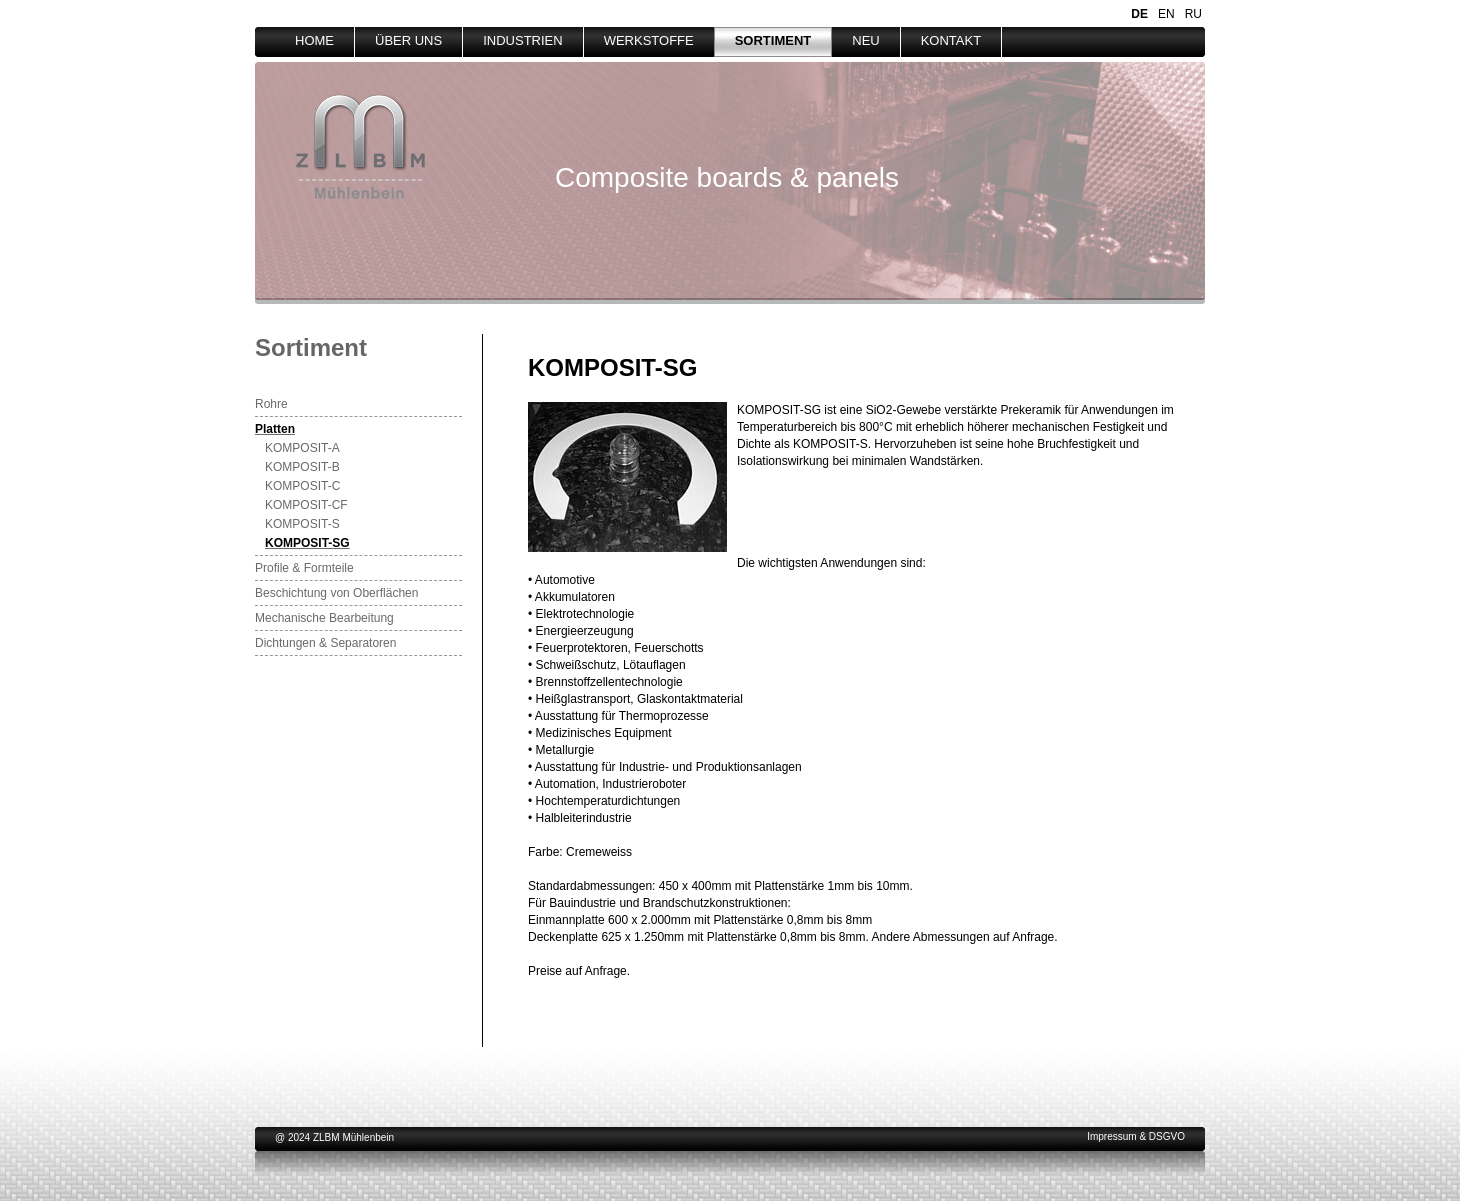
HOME (314, 40)
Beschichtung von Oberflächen (336, 593)
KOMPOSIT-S (302, 524)
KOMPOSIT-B (302, 467)
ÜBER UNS (408, 40)
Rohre (271, 404)
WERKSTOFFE (649, 40)
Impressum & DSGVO (1136, 1136)
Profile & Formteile (304, 568)
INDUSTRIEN (522, 40)
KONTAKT (951, 40)
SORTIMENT (773, 40)
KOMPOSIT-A (302, 448)
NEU (865, 40)
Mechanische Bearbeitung (324, 618)
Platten (275, 429)
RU (1193, 14)
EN (1166, 14)
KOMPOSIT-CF (306, 505)
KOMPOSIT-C (302, 486)
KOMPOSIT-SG (307, 543)
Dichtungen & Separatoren (325, 643)
